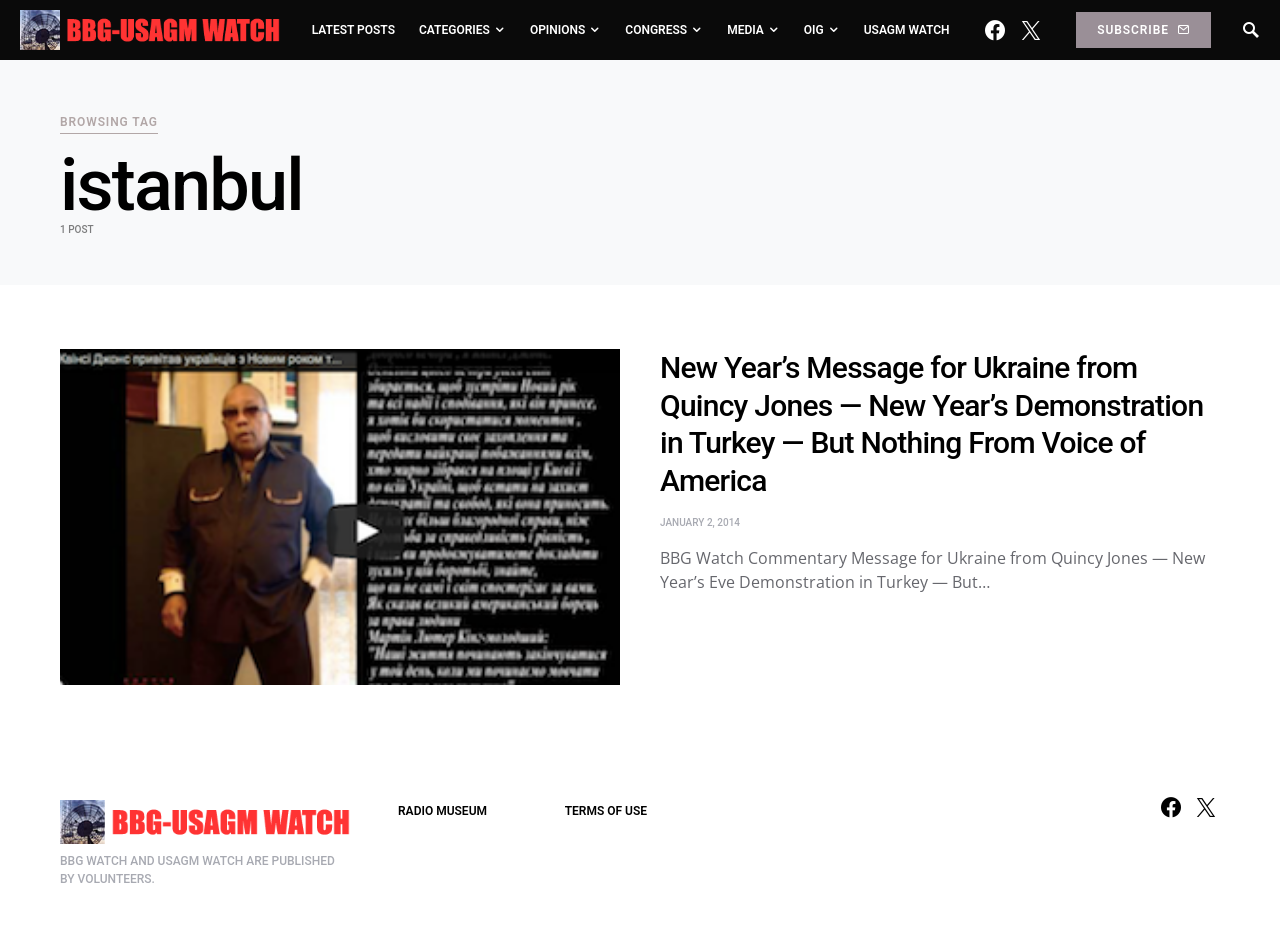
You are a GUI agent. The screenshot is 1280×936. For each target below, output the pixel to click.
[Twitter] (1031, 30)
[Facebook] (995, 30)
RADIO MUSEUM (442, 811)
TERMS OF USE (606, 811)
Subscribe (1143, 30)
